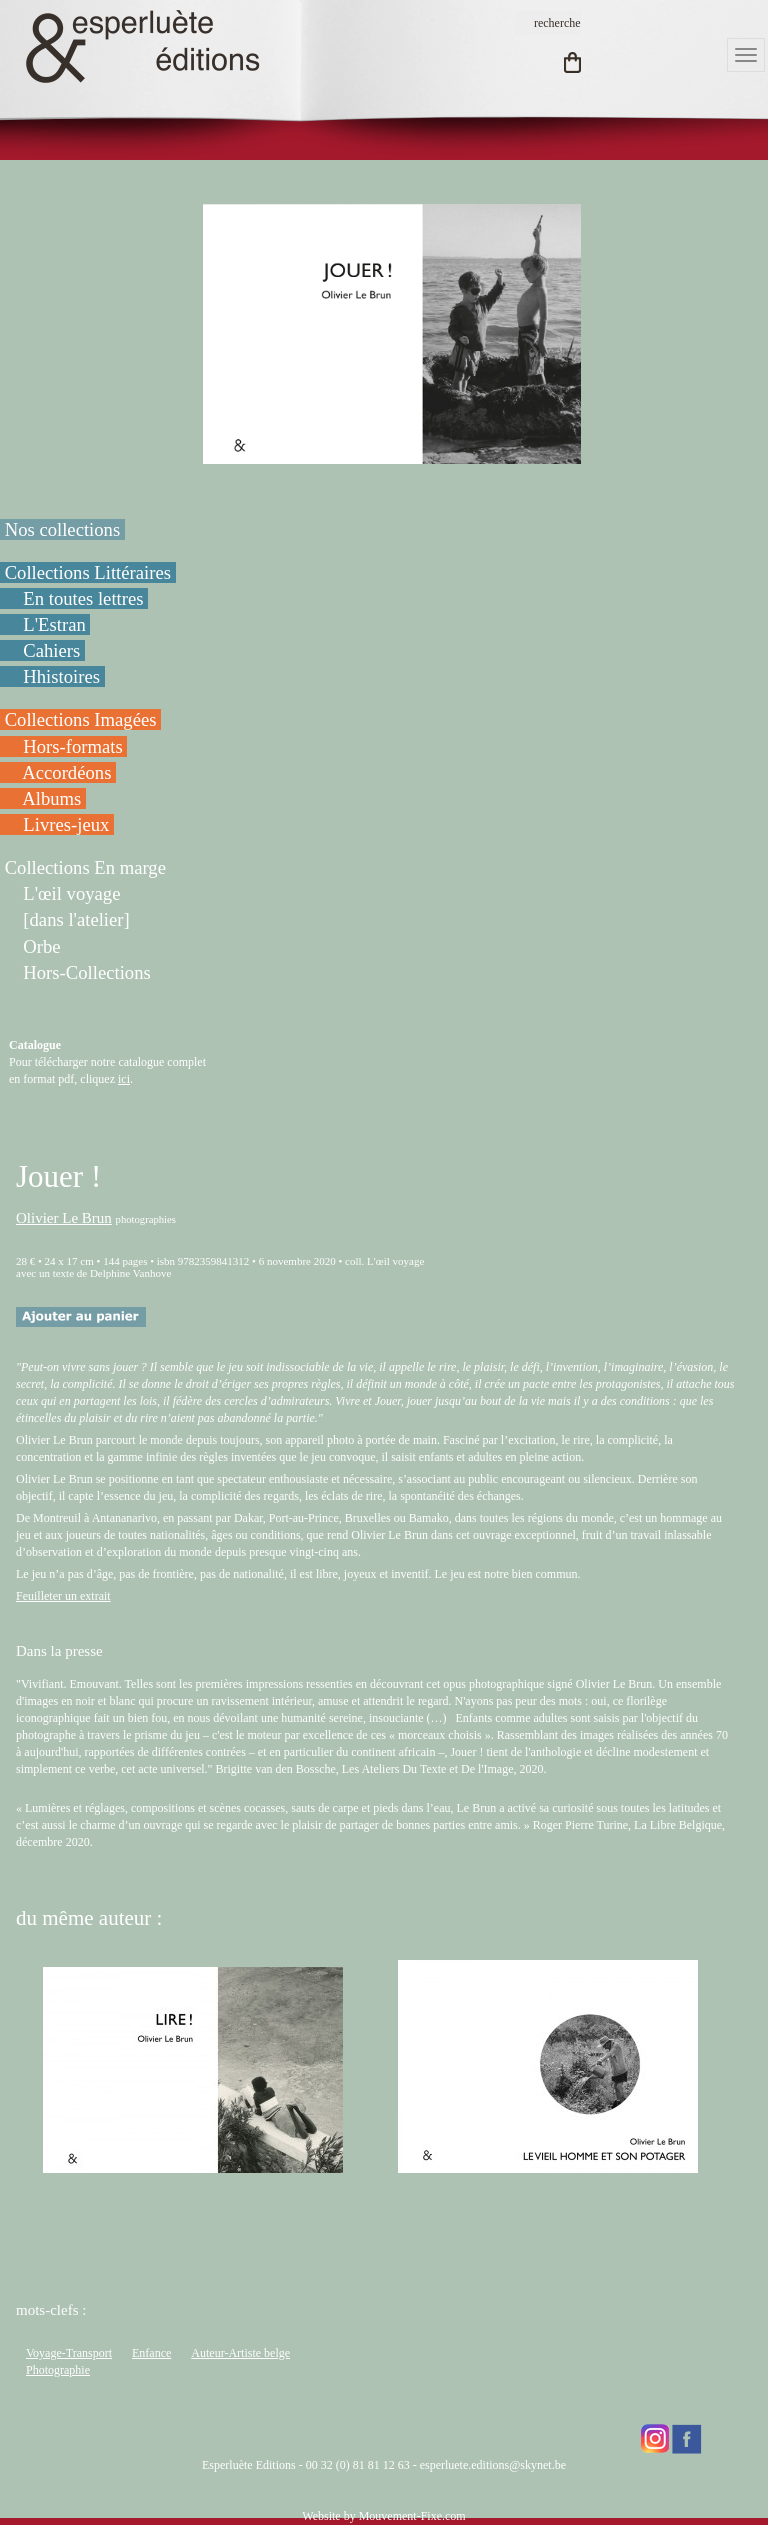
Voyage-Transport (69, 2353)
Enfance (151, 2353)
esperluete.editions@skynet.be (493, 2465)
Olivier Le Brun (64, 1218)
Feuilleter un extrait (63, 1596)
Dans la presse (59, 1651)
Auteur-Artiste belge (240, 2353)
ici (124, 1079)
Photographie (58, 2370)
